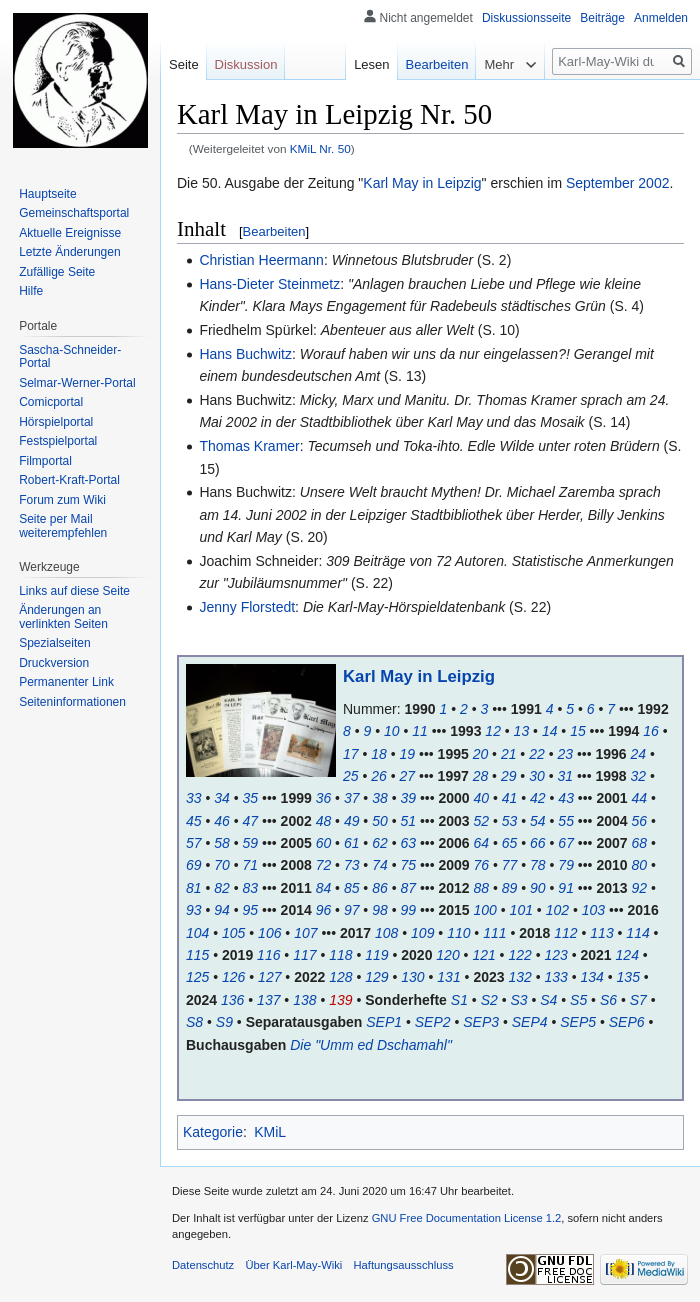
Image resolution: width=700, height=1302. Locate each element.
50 (380, 821)
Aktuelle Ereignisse (70, 233)
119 (376, 955)
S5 (578, 1000)
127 (269, 977)
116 (268, 955)
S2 (489, 1000)
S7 (638, 1000)
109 (422, 933)
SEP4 (530, 1022)
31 (565, 776)
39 (408, 798)
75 (408, 865)
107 (305, 933)
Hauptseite (47, 194)
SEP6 (627, 1022)
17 (351, 754)
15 (578, 731)
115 (197, 955)
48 (324, 821)
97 (352, 910)
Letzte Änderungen (69, 252)
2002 (653, 183)
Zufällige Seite (57, 272)
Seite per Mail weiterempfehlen (63, 526)
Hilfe (31, 291)
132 (519, 977)
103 (593, 910)
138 (304, 1000)
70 (222, 865)
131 (448, 977)
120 (447, 955)
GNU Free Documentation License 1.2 (467, 1218)
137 (268, 1000)
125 (197, 977)
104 (197, 933)
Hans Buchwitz (245, 354)
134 (592, 977)
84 (324, 888)
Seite (184, 64)
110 (458, 933)
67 (566, 843)
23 (565, 754)
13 (522, 731)
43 (566, 798)
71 (251, 865)
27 (408, 776)
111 (494, 933)
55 (566, 821)
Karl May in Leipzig (422, 183)
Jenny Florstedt (247, 607)
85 (352, 888)
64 (482, 843)
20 (481, 754)
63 (408, 843)
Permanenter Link (66, 682)
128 (340, 977)
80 (639, 865)
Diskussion (246, 64)
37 (352, 798)
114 (637, 933)
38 (380, 798)
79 (566, 865)
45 (194, 821)
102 (557, 910)
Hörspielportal (56, 422)
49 (352, 821)
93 (194, 910)
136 (232, 1000)
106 (269, 933)
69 (194, 865)
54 (538, 821)
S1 (459, 1000)
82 (222, 888)
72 (324, 865)
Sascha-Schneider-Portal (70, 357)
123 (555, 955)
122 (519, 955)
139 (340, 1000)
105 (233, 933)
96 (324, 910)
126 (233, 977)
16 (651, 731)
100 (485, 910)
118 (340, 955)
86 (380, 888)
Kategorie (213, 1132)
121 (483, 955)
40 (482, 798)
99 (408, 910)
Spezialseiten (54, 643)
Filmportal (45, 461)
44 (639, 798)
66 (538, 843)
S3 (518, 1000)
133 (555, 977)
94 (222, 910)
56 (639, 821)
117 (304, 955)
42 (538, 798)
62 (380, 843)
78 (538, 865)
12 (493, 731)
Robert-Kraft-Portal (69, 480)
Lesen (371, 64)
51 (408, 821)
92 (639, 888)
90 (538, 888)
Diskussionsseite (526, 18)
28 (481, 776)
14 (550, 731)
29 (509, 776)
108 (386, 933)
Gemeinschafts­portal (74, 213)
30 (537, 776)
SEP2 (433, 1022)
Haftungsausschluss (404, 1265)
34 (222, 798)
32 (639, 776)
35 (251, 798)
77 (510, 865)
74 (380, 865)
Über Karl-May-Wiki (293, 1265)
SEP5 (578, 1022)
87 (408, 888)
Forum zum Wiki (62, 500)
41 (510, 798)
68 (639, 843)
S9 (224, 1022)
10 (392, 731)
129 (376, 977)
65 (510, 843)
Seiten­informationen (72, 702)
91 (566, 888)
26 (379, 776)
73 (352, 865)
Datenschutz (203, 1265)
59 (251, 843)
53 (510, 821)
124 (627, 955)
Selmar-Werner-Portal (77, 383)
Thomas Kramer (249, 446)
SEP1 (384, 1022)
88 (482, 888)
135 (628, 977)
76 (482, 865)
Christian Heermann (261, 260)
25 (351, 776)
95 (251, 910)
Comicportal (51, 402)
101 (521, 910)
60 (324, 843)
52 (482, 821)
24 (639, 754)
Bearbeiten (274, 231)
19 (408, 754)
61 (352, 843)
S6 (608, 1000)
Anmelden (661, 18)
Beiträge (602, 18)
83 (251, 888)
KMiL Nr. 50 (320, 148)
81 (194, 888)
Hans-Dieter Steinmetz (269, 284)
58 (222, 843)
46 (222, 821)
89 (510, 888)
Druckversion (54, 663)
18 (379, 754)
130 (412, 977)
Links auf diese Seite (74, 591)
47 (251, 821)
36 (324, 798)
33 (194, 798)
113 (601, 933)
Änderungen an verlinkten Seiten (63, 617)
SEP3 (481, 1022)
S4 (548, 1000)
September (600, 183)
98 (380, 910)
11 (420, 731)
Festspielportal (58, 441)
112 (565, 933)
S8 (194, 1022)
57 (194, 843)
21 (509, 754)
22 (537, 754)
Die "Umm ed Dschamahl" (371, 1045)
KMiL (270, 1132)
